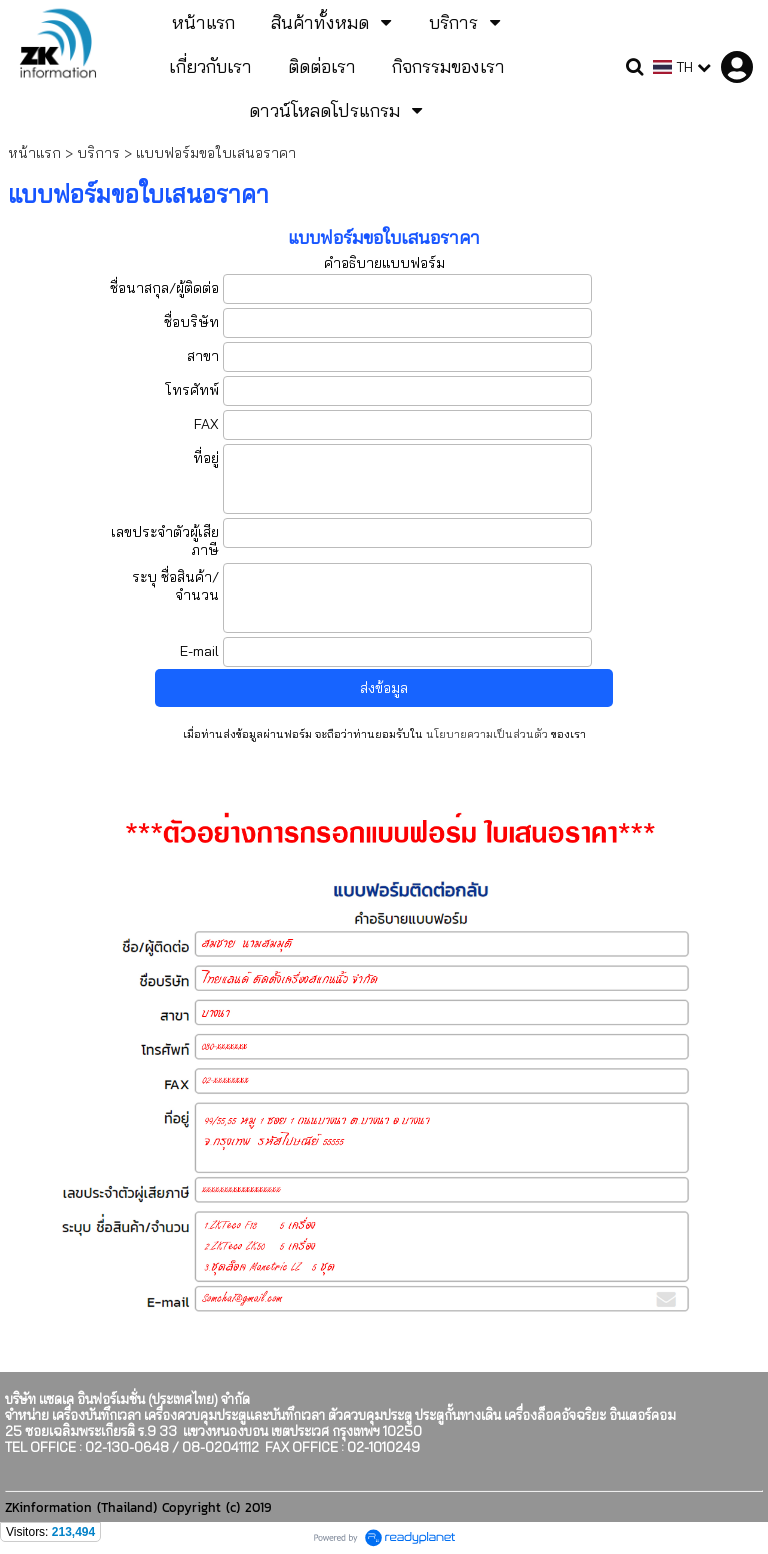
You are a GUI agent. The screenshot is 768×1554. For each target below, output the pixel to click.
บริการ (98, 153)
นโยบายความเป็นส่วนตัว (487, 734)
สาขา (203, 356)
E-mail (199, 651)
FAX (206, 424)
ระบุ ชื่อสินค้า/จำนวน (175, 586)
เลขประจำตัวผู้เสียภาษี (165, 541)
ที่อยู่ (206, 458)
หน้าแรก (34, 153)
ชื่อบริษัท (191, 322)
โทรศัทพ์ (192, 390)
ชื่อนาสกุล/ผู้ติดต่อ (164, 288)
